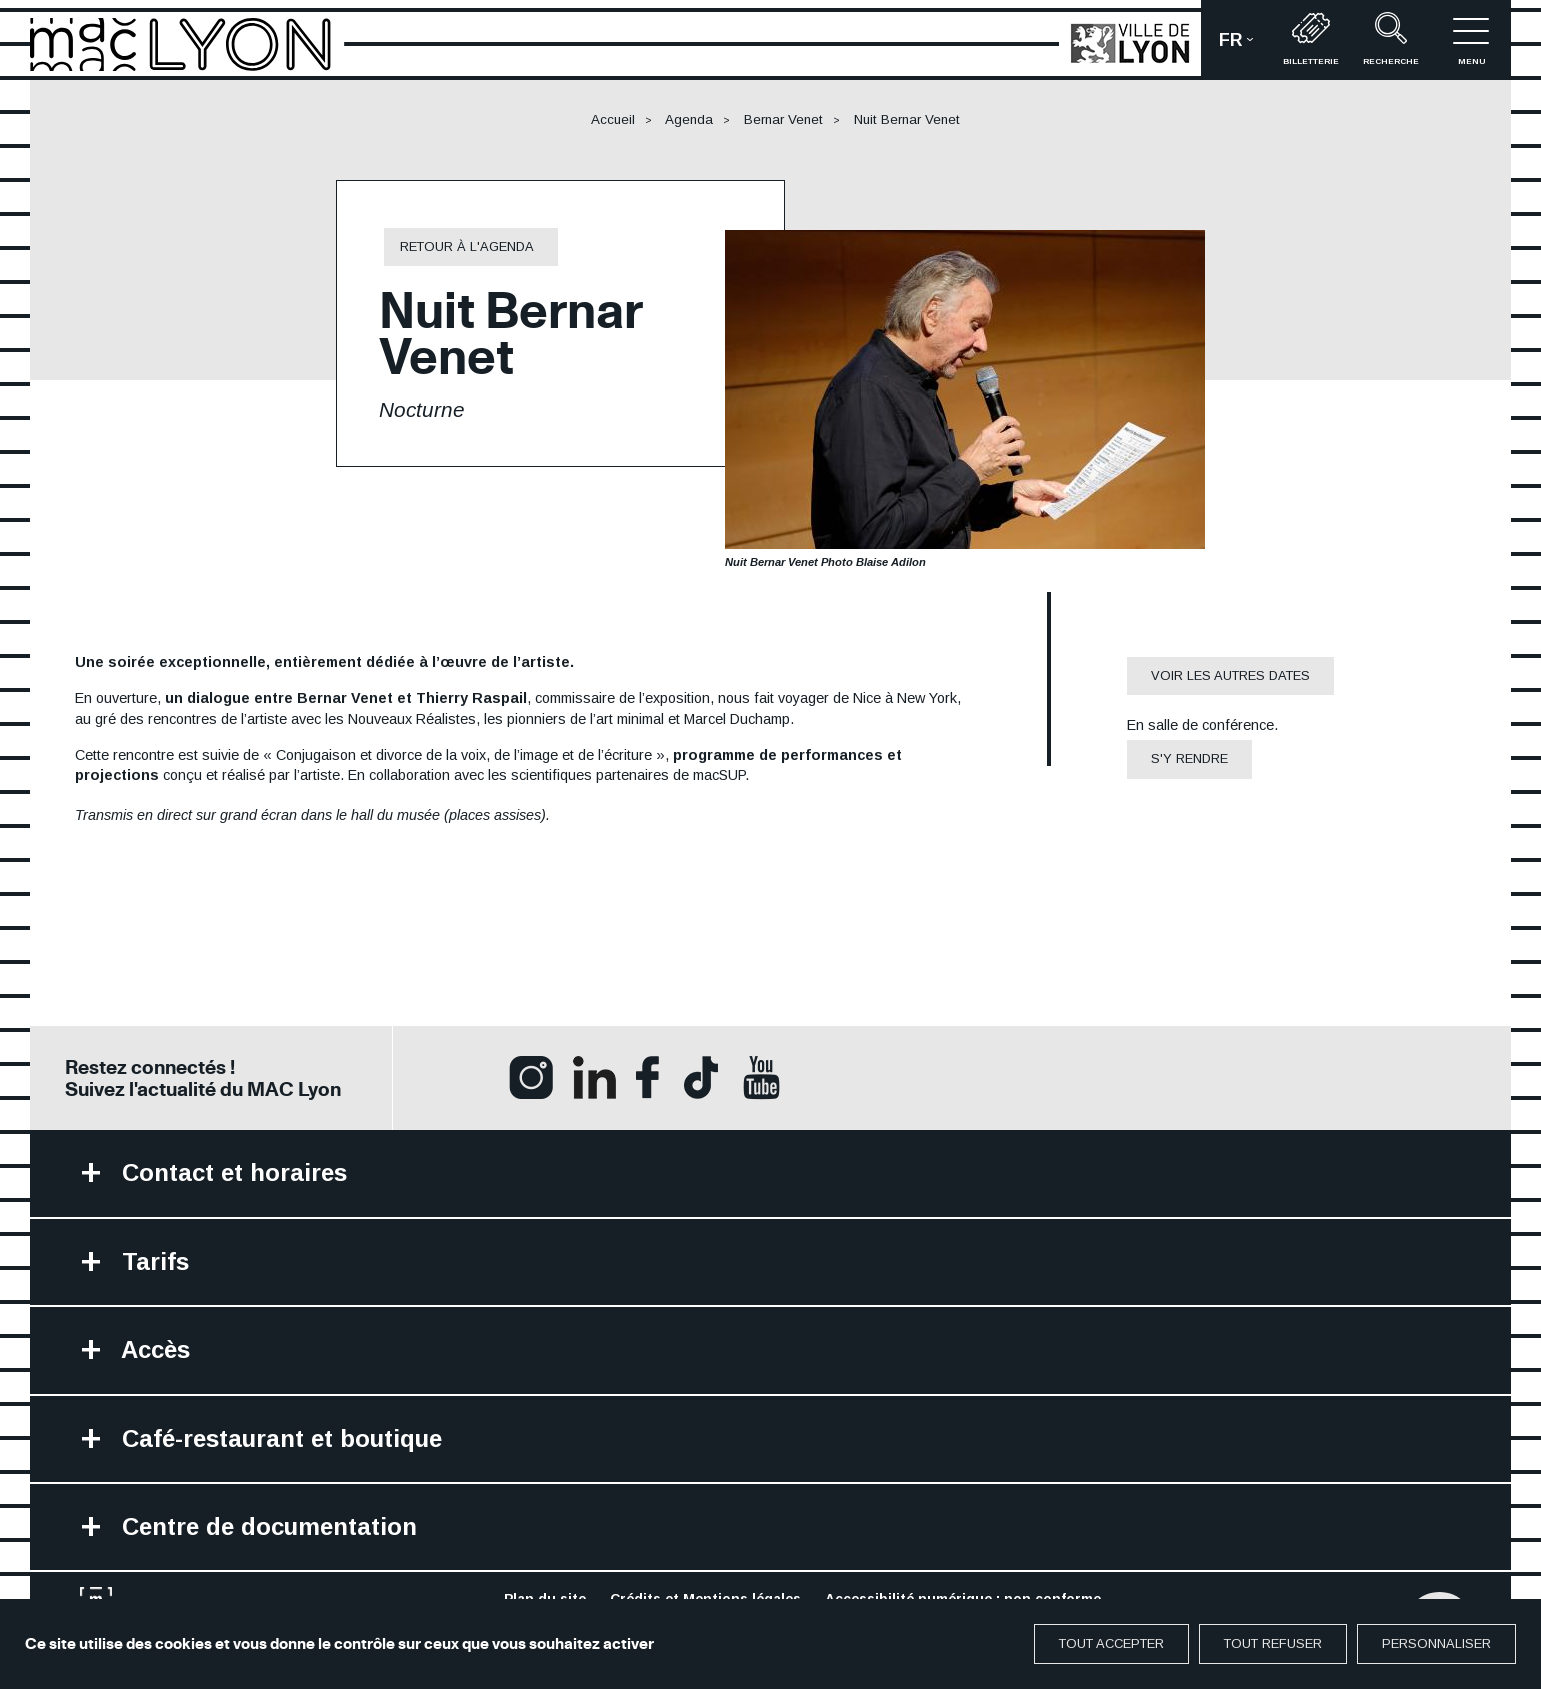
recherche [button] (1391, 39)
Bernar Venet (783, 119)
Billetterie (1311, 39)
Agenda (689, 119)
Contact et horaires (231, 1172)
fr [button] (1245, 46)
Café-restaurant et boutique (278, 1438)
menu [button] (1471, 39)
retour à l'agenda (467, 246)
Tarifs (152, 1261)
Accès (152, 1349)
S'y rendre (1189, 758)
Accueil (613, 119)
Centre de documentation (266, 1526)
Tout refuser (1273, 1643)
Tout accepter (1111, 1643)
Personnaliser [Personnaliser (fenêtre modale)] (1436, 1643)
